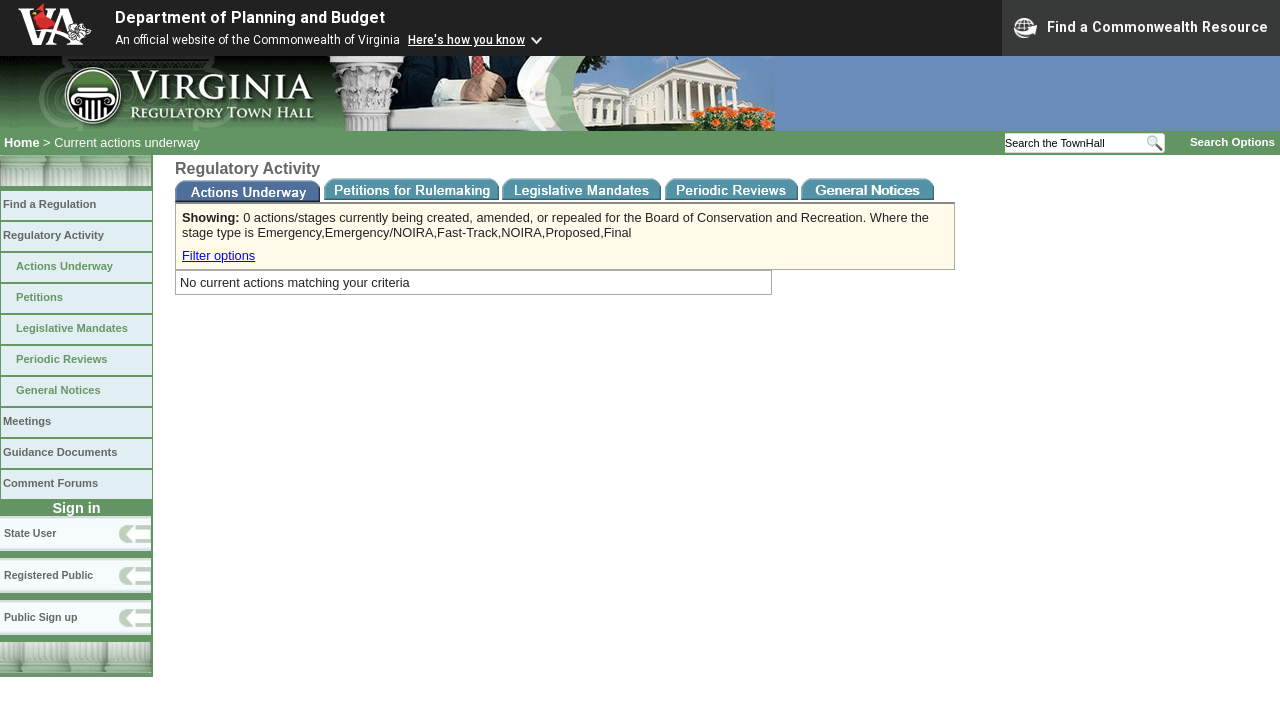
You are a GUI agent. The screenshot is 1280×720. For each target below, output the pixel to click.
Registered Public (48, 575)
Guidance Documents (60, 452)
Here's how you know (466, 40)
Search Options (1232, 142)
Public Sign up (40, 617)
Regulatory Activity (53, 235)
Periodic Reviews (62, 359)
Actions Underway (64, 266)
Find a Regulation (49, 204)
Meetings (27, 421)
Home (22, 142)
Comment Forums (50, 483)
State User (30, 533)
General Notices (58, 390)
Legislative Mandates (72, 328)
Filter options (218, 255)
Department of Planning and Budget (250, 17)
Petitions (39, 297)
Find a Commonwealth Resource (1141, 28)
